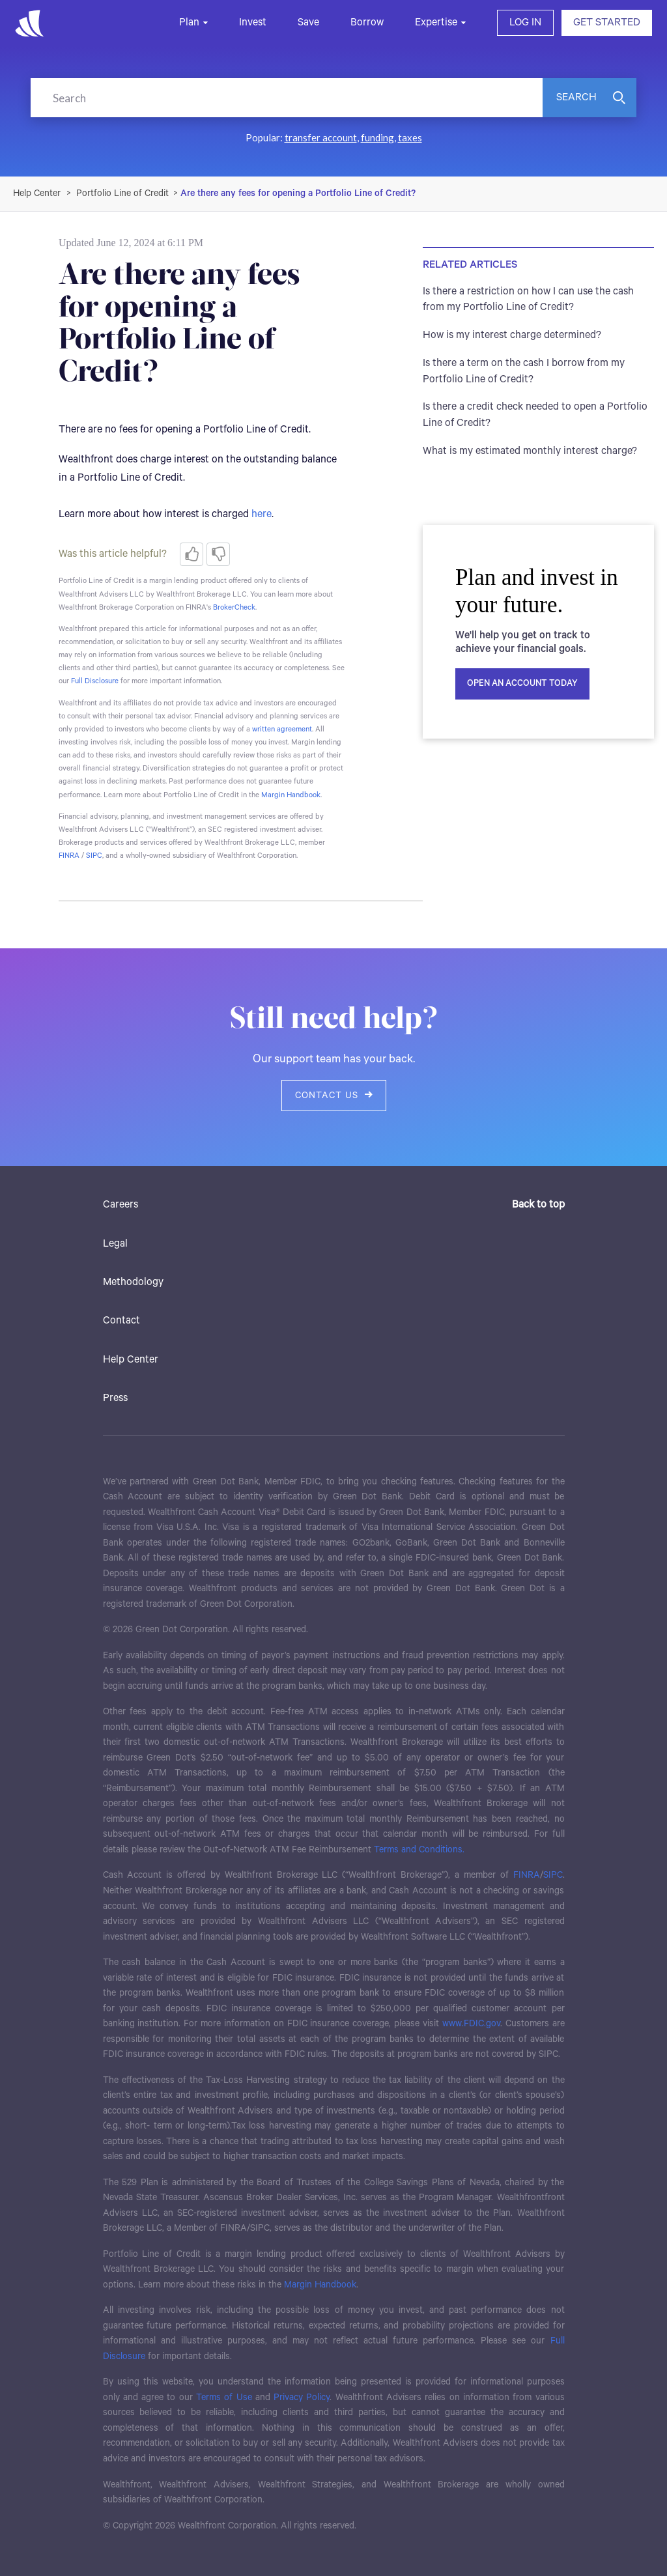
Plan (189, 22)
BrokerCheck (234, 607)
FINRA (69, 855)
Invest (252, 22)
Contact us (334, 1095)
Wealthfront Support (37, 193)
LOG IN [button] (525, 22)
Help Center (130, 1359)
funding (377, 137)
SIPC (94, 855)
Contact (121, 1320)
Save (308, 22)
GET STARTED (606, 22)
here (261, 514)
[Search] (287, 97)
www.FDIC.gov (471, 2023)
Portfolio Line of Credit (122, 193)
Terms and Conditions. (419, 1850)
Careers (120, 1204)
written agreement (282, 729)
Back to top (538, 1204)
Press (115, 1398)
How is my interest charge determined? (512, 335)
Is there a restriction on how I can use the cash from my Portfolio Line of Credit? (528, 299)
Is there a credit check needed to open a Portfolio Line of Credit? (535, 415)
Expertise (436, 22)
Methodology (133, 1282)
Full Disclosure (95, 681)
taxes (410, 137)
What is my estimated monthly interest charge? (530, 451)
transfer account (321, 137)
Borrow (367, 22)
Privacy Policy (302, 2397)
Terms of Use (224, 2397)
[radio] (191, 554)
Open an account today (522, 683)
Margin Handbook (290, 795)
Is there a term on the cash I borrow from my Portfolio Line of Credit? (524, 371)
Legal (115, 1244)
